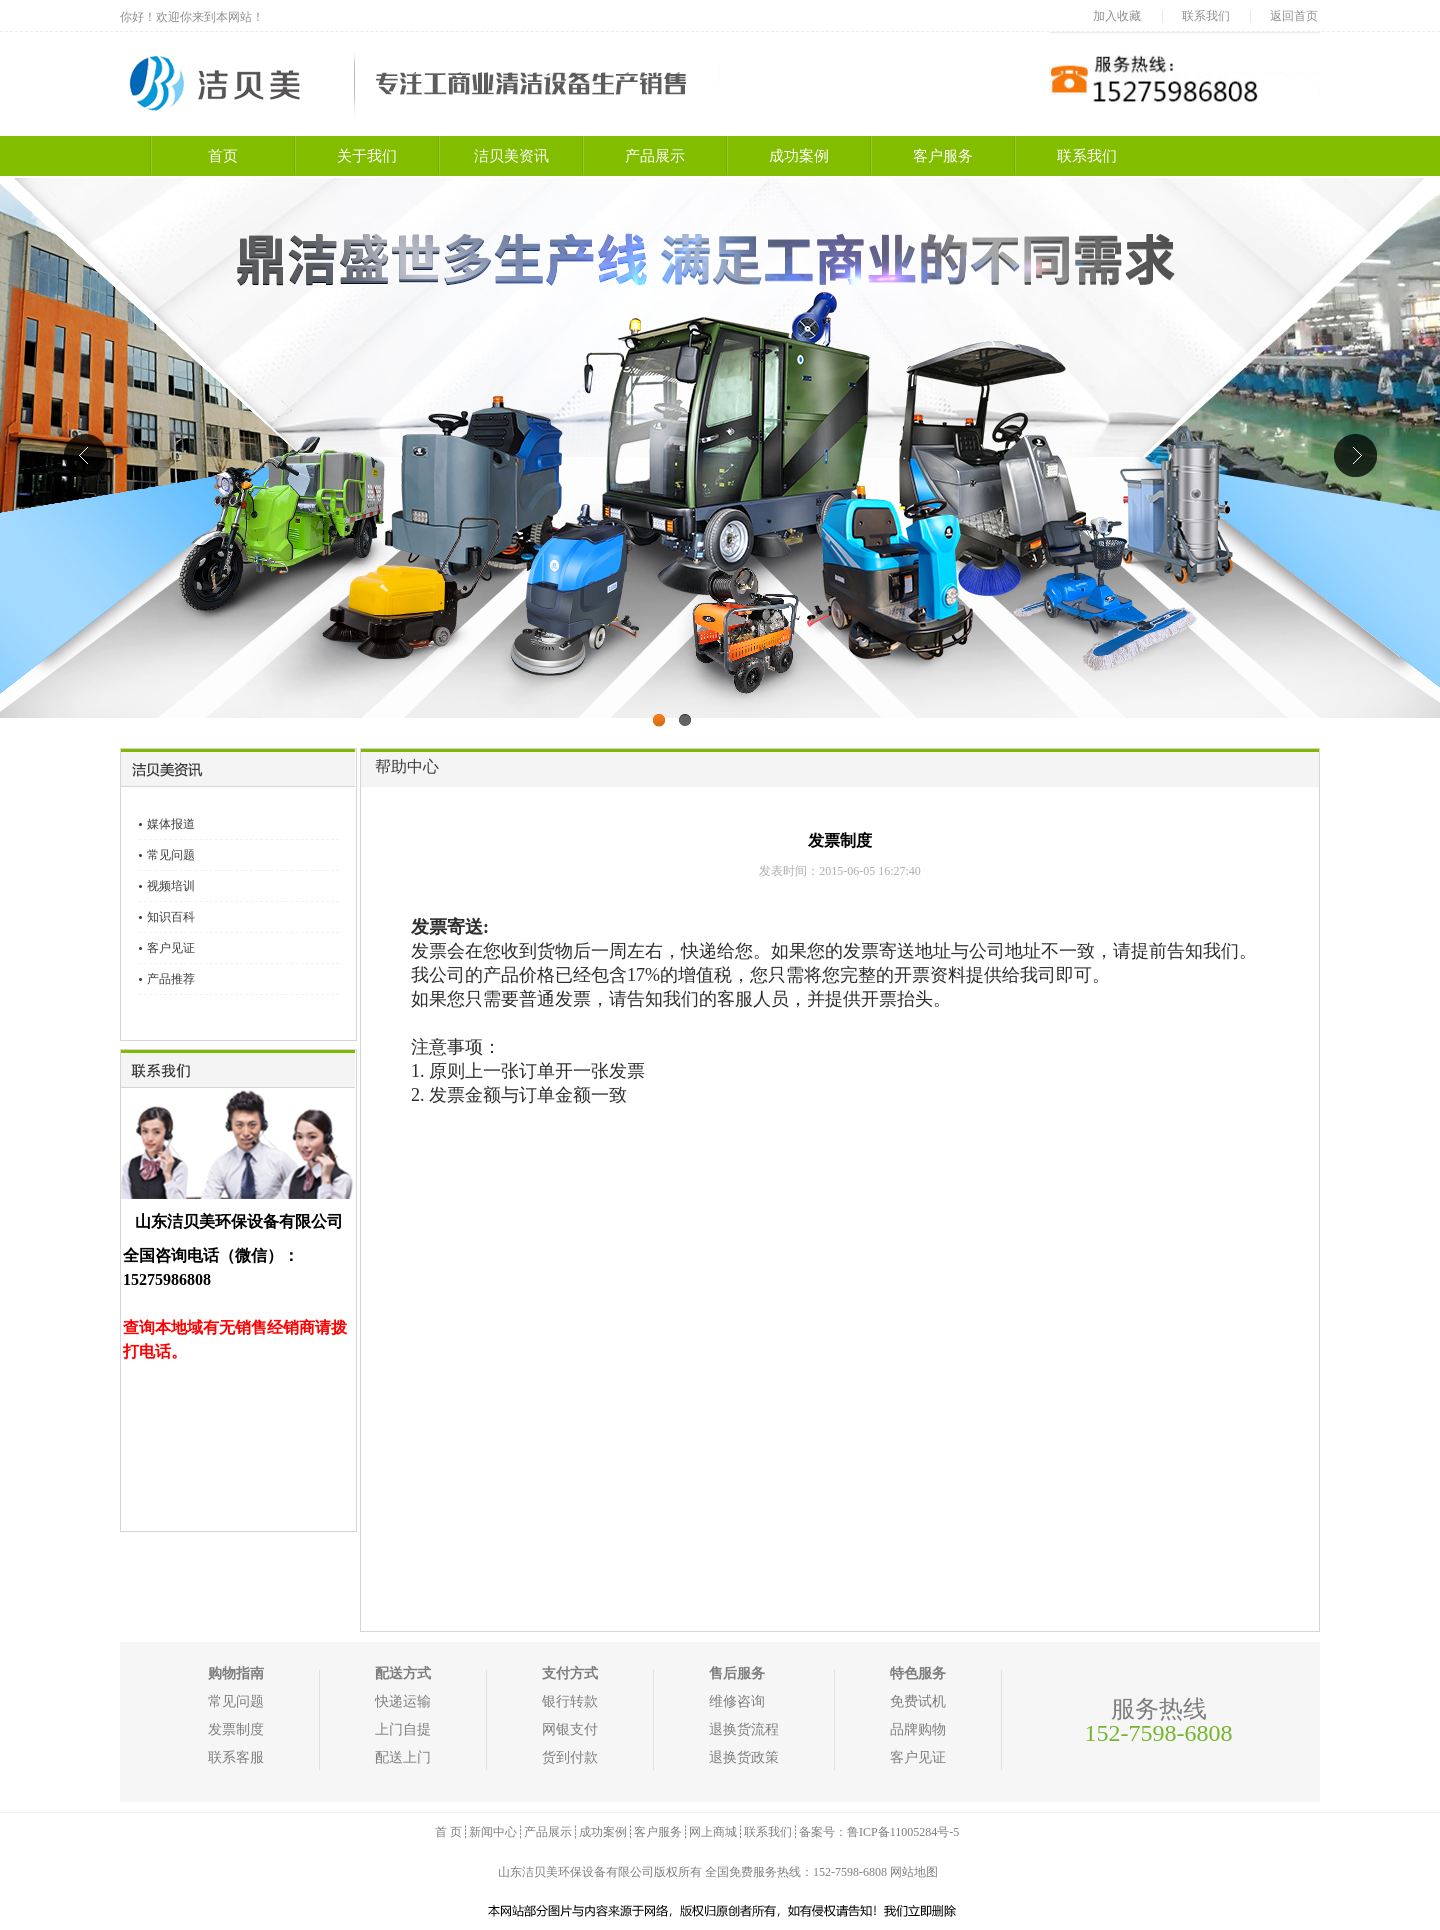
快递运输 (403, 1701)
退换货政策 (744, 1757)
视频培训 (171, 886)
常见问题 (171, 855)
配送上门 (403, 1757)
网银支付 (570, 1729)
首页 (223, 156)
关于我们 (367, 156)
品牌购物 (918, 1729)
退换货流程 (744, 1729)
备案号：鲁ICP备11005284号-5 (879, 1832)
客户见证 (171, 948)
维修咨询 (737, 1701)
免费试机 (918, 1701)
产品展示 (655, 156)
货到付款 (570, 1757)
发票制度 (236, 1729)
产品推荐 (171, 979)
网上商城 (713, 1832)
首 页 (448, 1832)
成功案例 (799, 156)
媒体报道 (171, 824)
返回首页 (1294, 16)
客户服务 (943, 156)
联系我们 (1206, 16)
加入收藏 (1117, 16)
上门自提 (403, 1729)
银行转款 (570, 1701)
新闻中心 (493, 1832)
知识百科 (171, 917)
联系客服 (236, 1757)
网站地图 (914, 1872)
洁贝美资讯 (511, 156)
